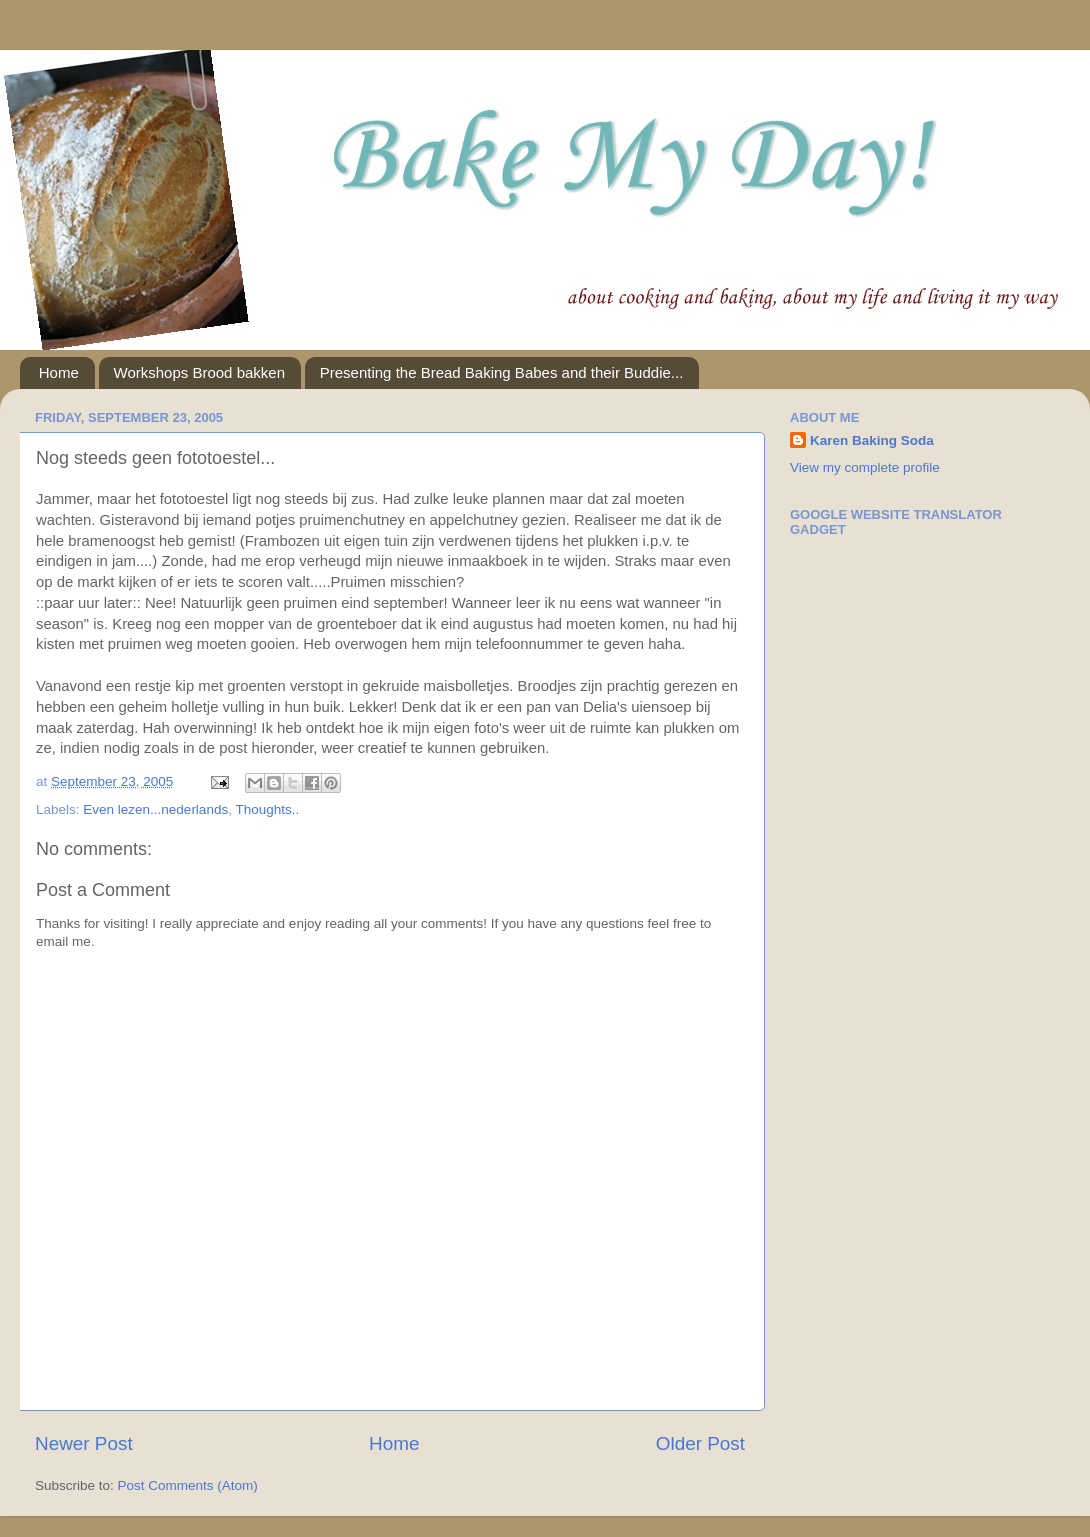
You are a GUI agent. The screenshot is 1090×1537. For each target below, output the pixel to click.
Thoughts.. (267, 809)
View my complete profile (865, 467)
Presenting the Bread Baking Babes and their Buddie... (502, 372)
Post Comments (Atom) (188, 1485)
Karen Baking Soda (872, 440)
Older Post (700, 1443)
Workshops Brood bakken (199, 372)
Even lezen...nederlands (155, 809)
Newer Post (84, 1443)
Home (59, 372)
